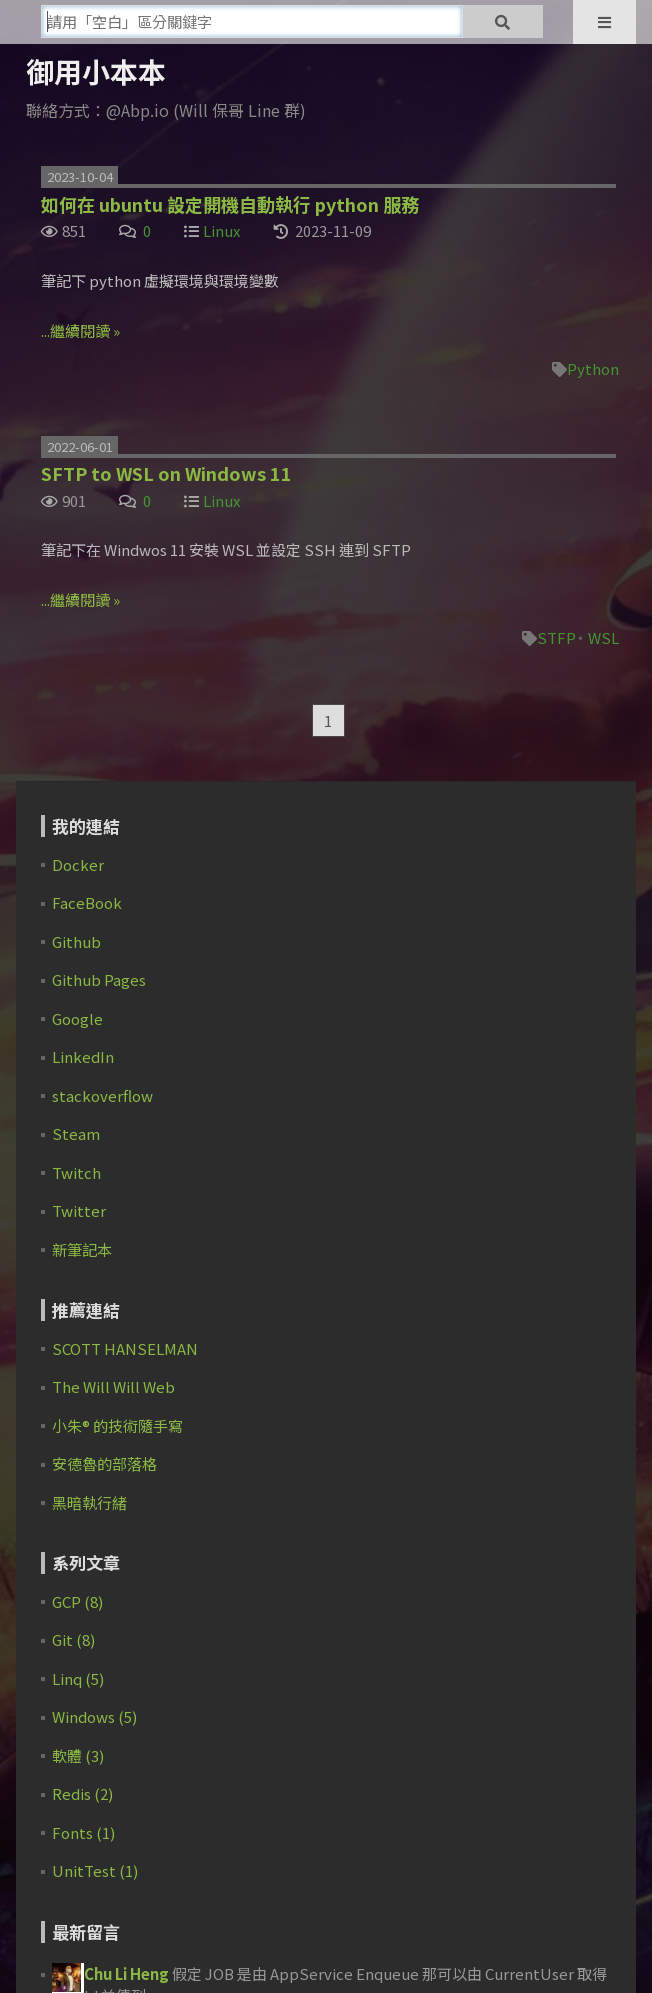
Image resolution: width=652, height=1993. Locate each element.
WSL (603, 637)
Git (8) (73, 1639)
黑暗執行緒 (89, 1502)
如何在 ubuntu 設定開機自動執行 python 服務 (230, 204)
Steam (76, 1133)
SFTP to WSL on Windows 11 (166, 473)
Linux (221, 230)
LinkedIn (83, 1056)
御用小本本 (96, 71)
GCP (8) (77, 1601)
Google (77, 1018)
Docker (78, 864)
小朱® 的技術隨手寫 (117, 1425)
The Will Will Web (113, 1386)
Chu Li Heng (126, 1973)
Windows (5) (94, 1716)
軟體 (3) (78, 1755)
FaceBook (87, 902)
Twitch (76, 1172)
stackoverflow (102, 1095)
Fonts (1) (83, 1832)
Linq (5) (78, 1678)
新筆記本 (82, 1249)
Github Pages (99, 979)
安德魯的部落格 (104, 1463)
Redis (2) (82, 1793)
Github (76, 941)
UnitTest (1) (95, 1870)
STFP (556, 637)
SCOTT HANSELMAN (125, 1348)
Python (593, 368)
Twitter (79, 1210)
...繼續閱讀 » (80, 330)
